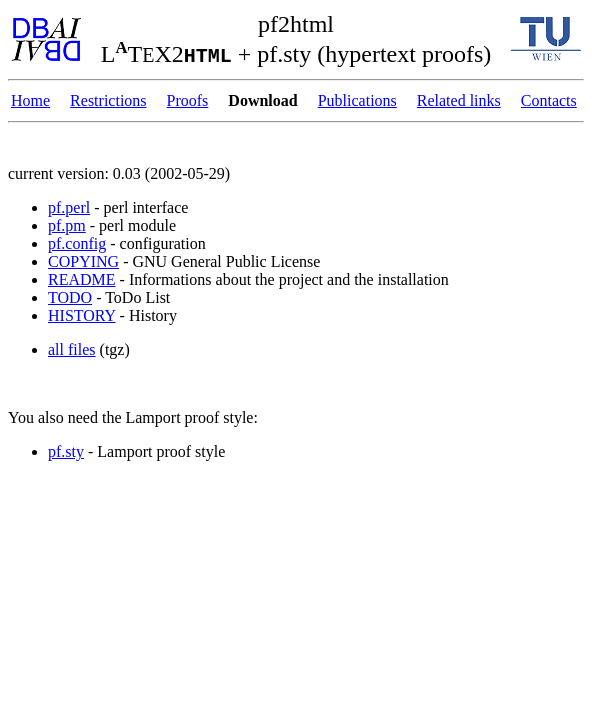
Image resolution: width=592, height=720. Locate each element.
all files (72, 349)
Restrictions (108, 100)
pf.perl (69, 207)
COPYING (83, 261)
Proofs (188, 100)
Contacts (549, 100)
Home (30, 100)
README (82, 279)
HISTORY (82, 315)
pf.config (77, 243)
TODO (70, 297)
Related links (459, 100)
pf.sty (66, 451)
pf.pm (67, 225)
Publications (357, 100)
